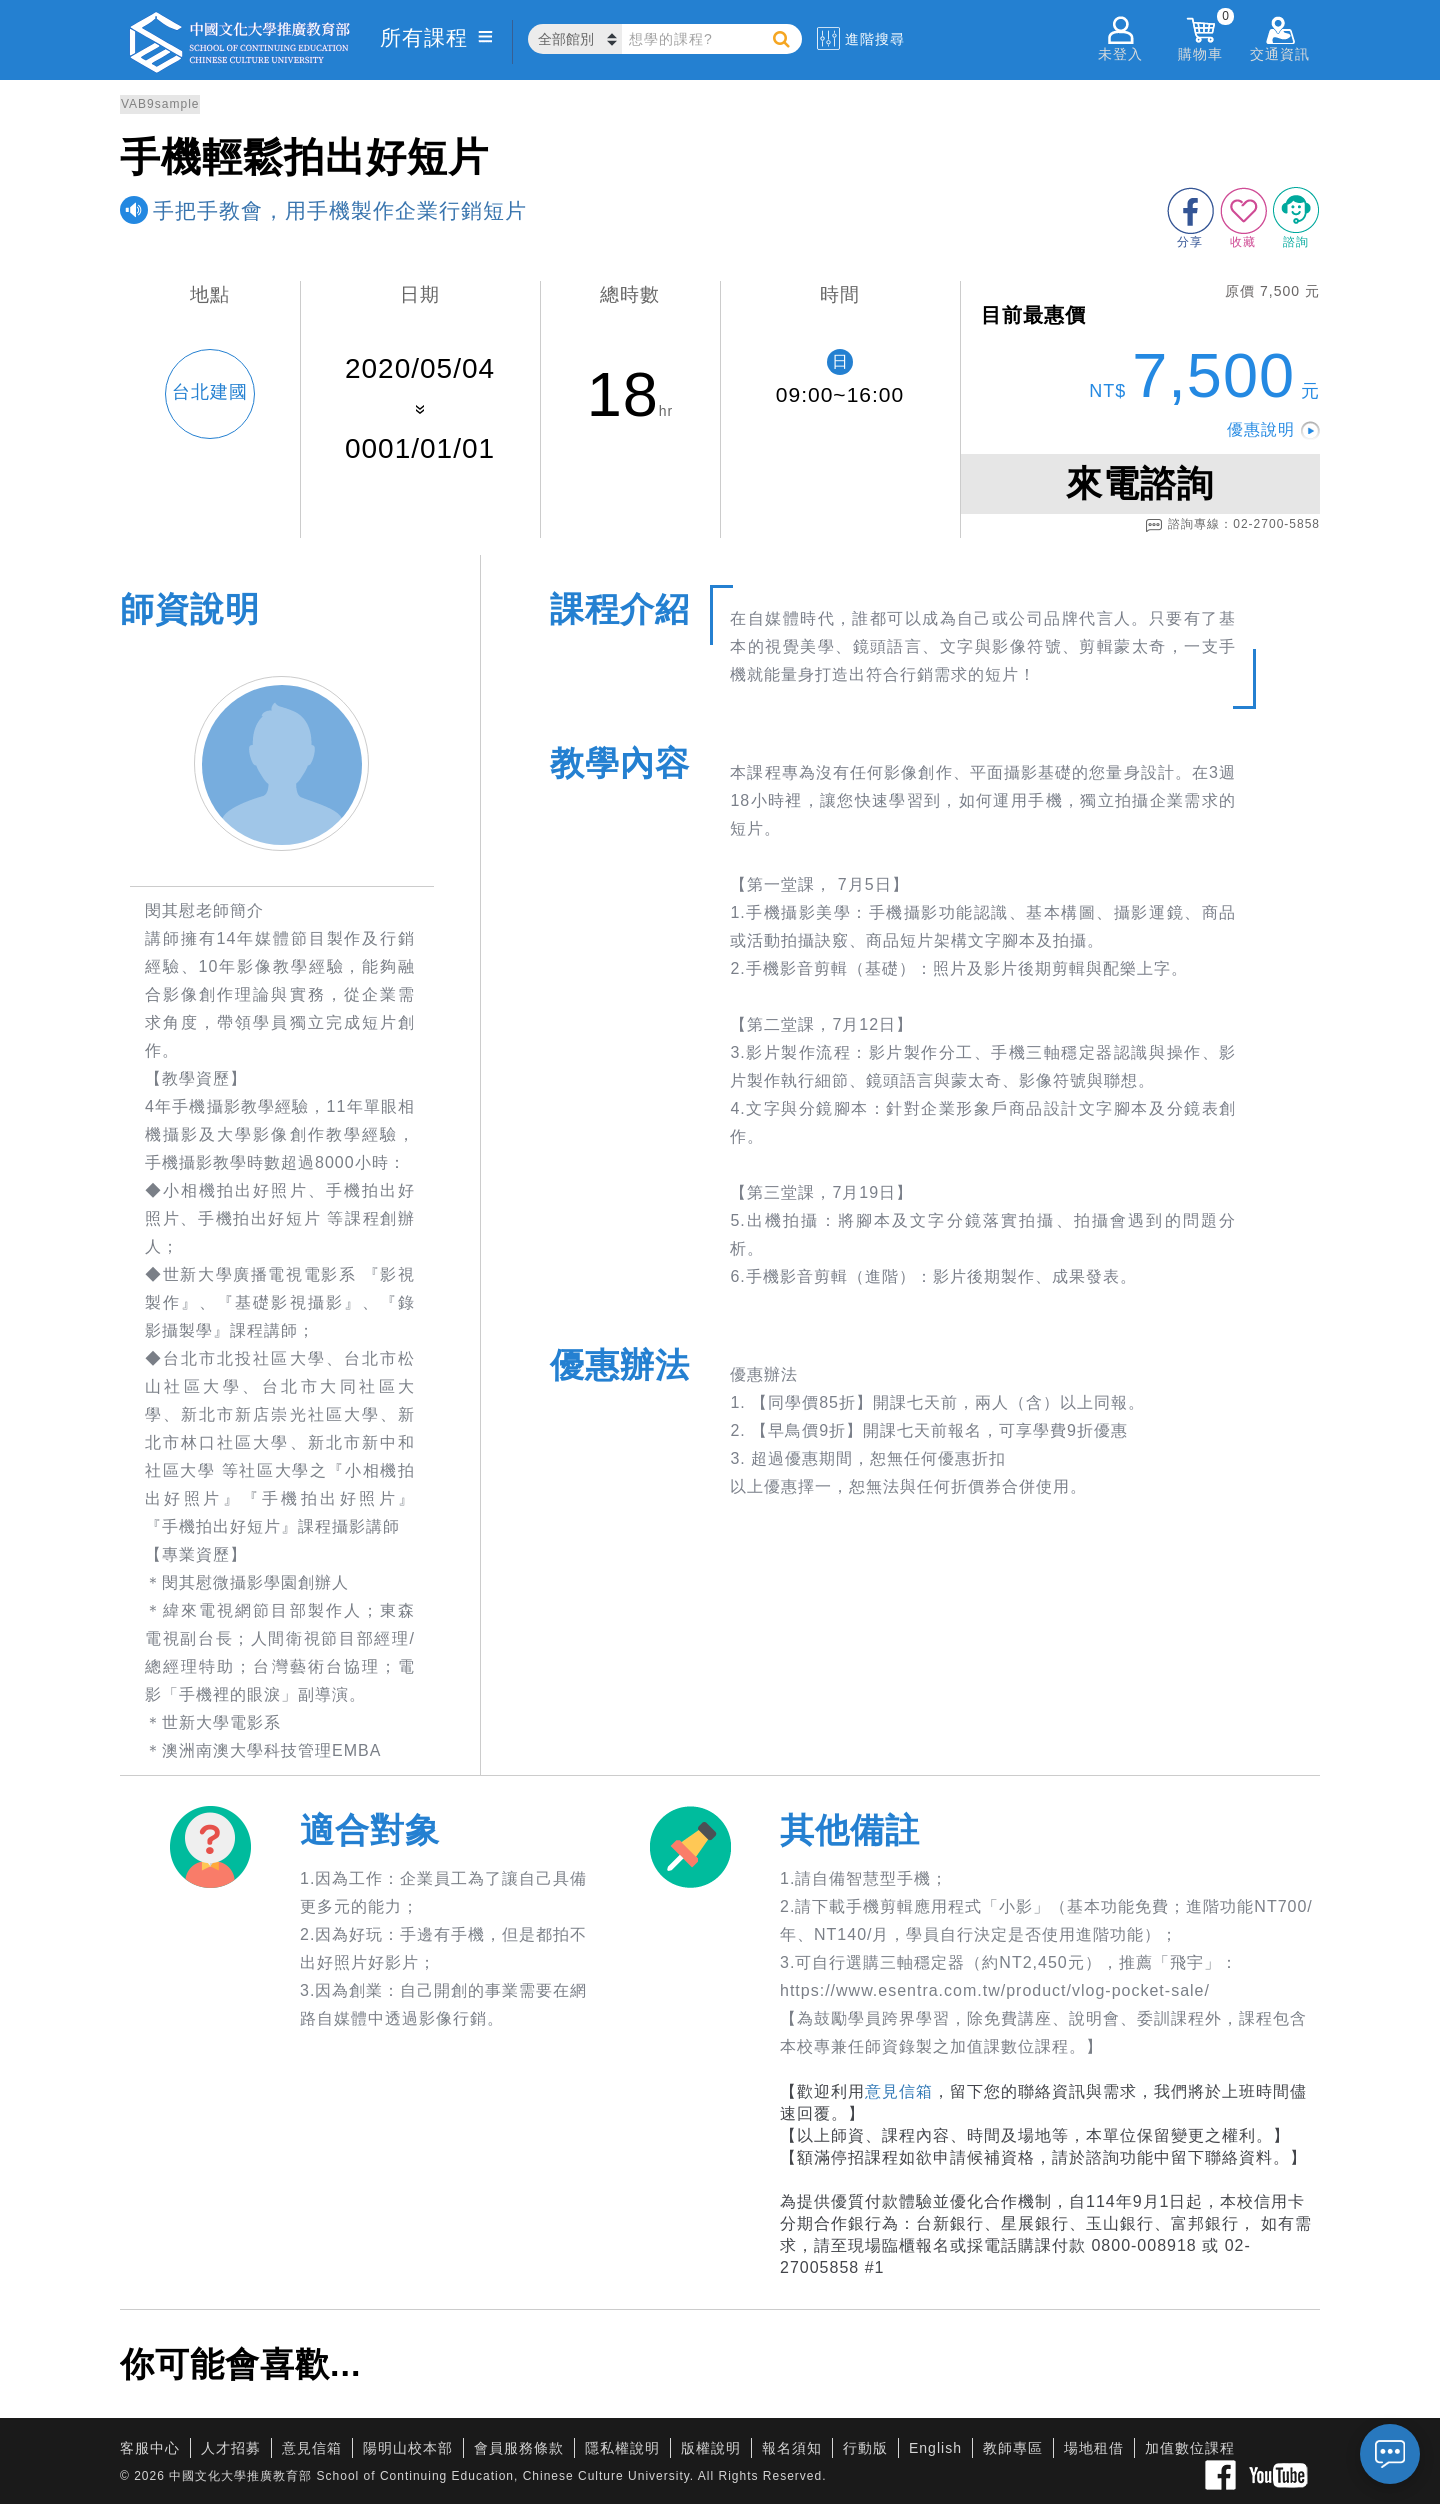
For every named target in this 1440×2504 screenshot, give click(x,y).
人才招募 (231, 2448)
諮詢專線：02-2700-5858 (1232, 525)
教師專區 (1013, 2448)
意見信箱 (899, 2091)
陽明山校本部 (408, 2448)
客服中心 (150, 2448)
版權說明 (711, 2448)
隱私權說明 (622, 2448)
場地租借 (1094, 2448)
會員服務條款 (519, 2448)
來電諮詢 (1140, 483)
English (935, 2448)
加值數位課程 (1190, 2448)
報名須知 (792, 2448)
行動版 (865, 2448)
